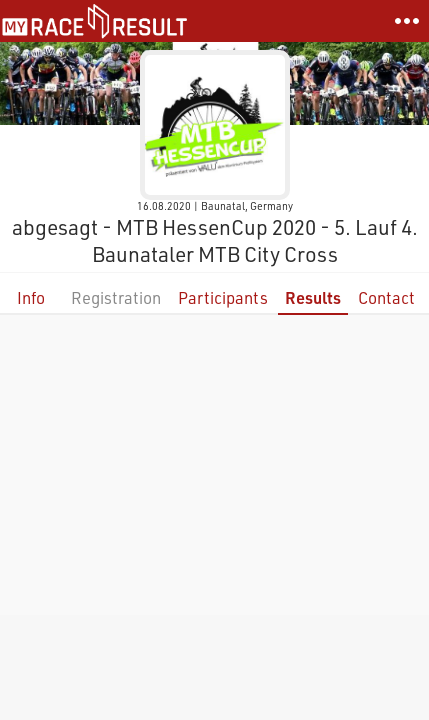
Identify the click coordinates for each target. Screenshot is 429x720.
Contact (386, 297)
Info (31, 297)
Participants (223, 297)
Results (313, 297)
